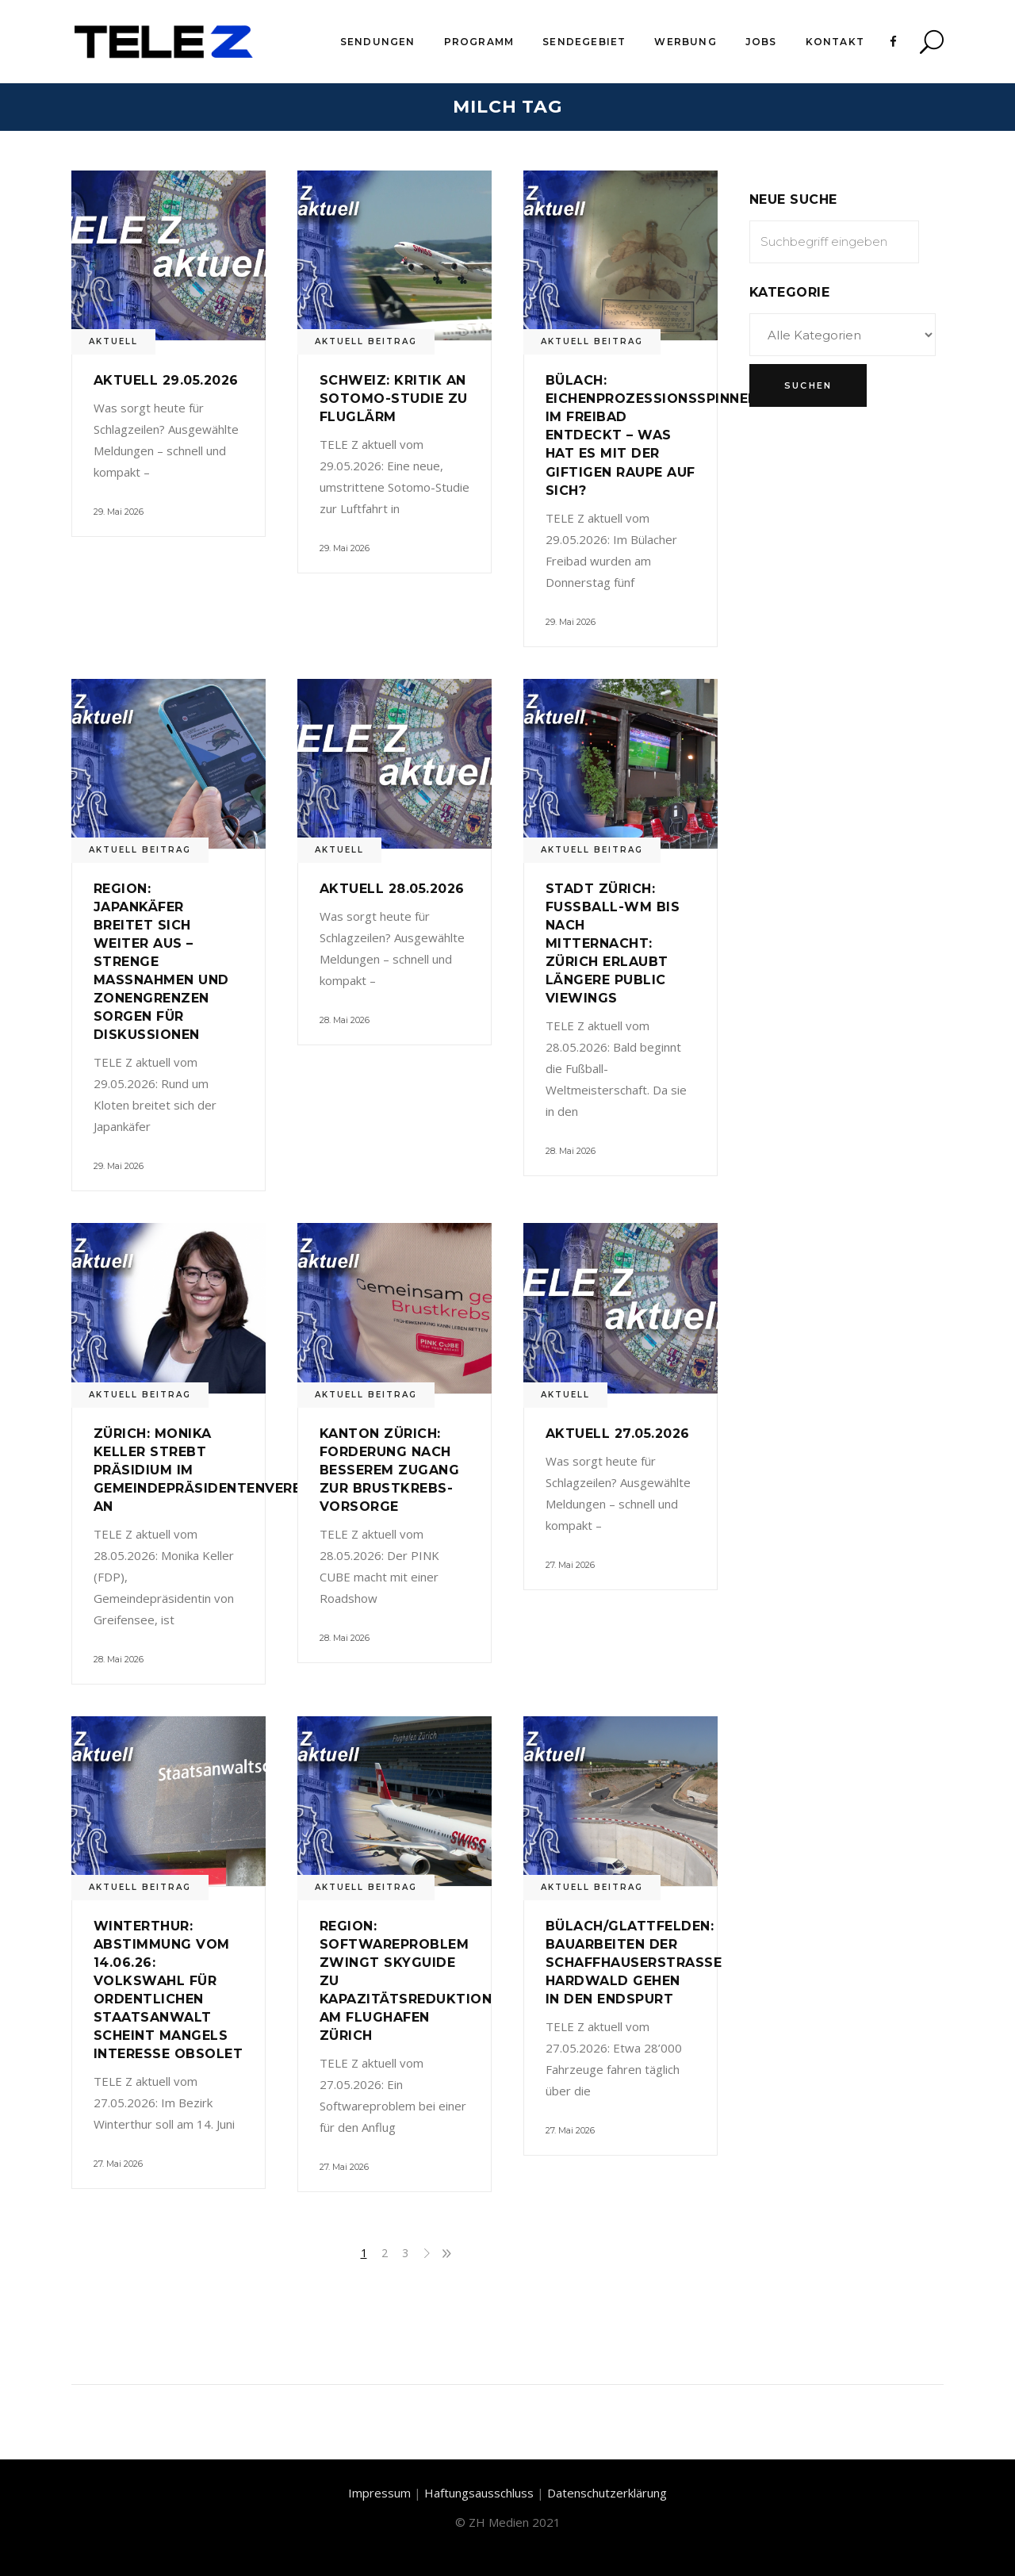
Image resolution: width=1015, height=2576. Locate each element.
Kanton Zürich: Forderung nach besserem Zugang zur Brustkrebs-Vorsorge (389, 1470)
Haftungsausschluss (479, 2493)
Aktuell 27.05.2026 (618, 1433)
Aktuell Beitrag (366, 341)
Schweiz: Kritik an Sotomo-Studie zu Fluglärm (394, 398)
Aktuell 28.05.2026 (392, 888)
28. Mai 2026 (345, 1019)
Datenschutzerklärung (607, 2493)
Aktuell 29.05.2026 (166, 380)
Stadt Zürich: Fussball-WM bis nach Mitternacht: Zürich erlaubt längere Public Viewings (613, 943)
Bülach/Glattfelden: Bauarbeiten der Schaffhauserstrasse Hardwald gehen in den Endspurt (634, 1963)
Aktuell (113, 341)
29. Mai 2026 (119, 511)
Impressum (379, 2493)
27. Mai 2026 (570, 1564)
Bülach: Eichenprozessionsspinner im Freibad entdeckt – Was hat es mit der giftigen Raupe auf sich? (651, 435)
